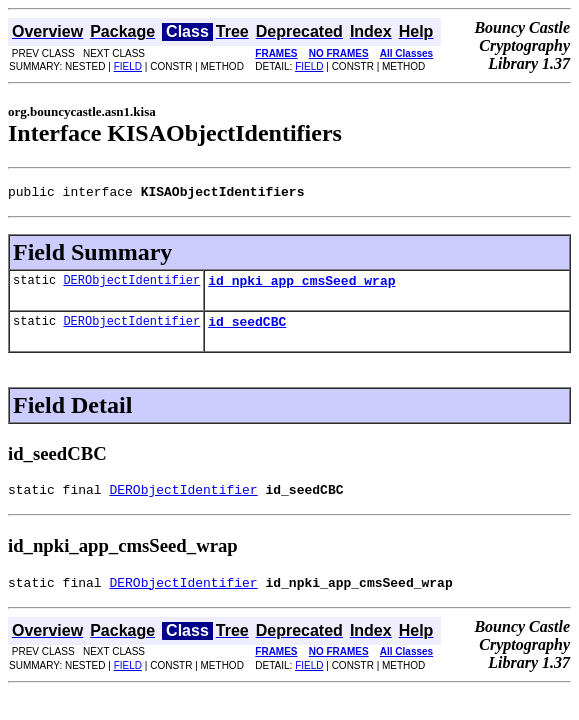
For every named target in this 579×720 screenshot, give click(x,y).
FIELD (128, 66)
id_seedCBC (247, 330)
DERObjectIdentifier (131, 285)
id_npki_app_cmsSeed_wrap (301, 286)
